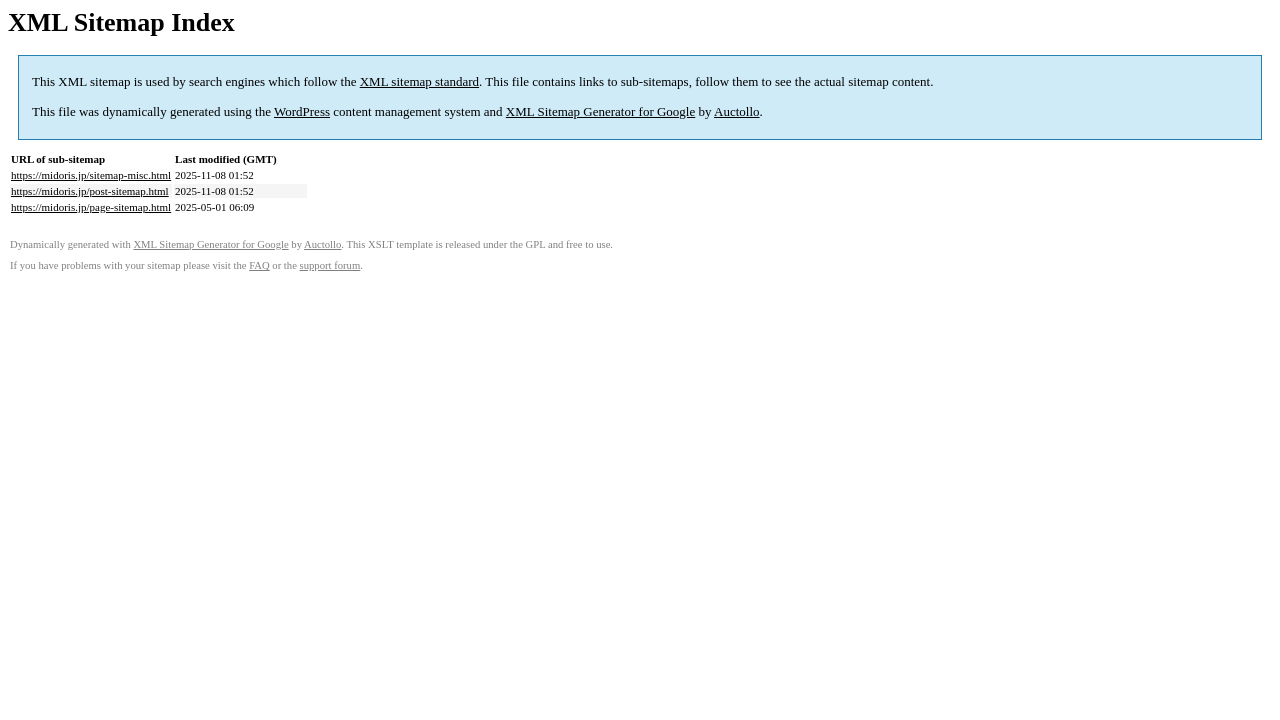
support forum (330, 265)
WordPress (302, 111)
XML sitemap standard (419, 81)
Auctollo (737, 111)
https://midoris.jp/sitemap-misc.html (91, 175)
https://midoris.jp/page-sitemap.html (91, 207)
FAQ (259, 265)
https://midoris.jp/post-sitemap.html (90, 191)
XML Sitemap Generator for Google (600, 111)
